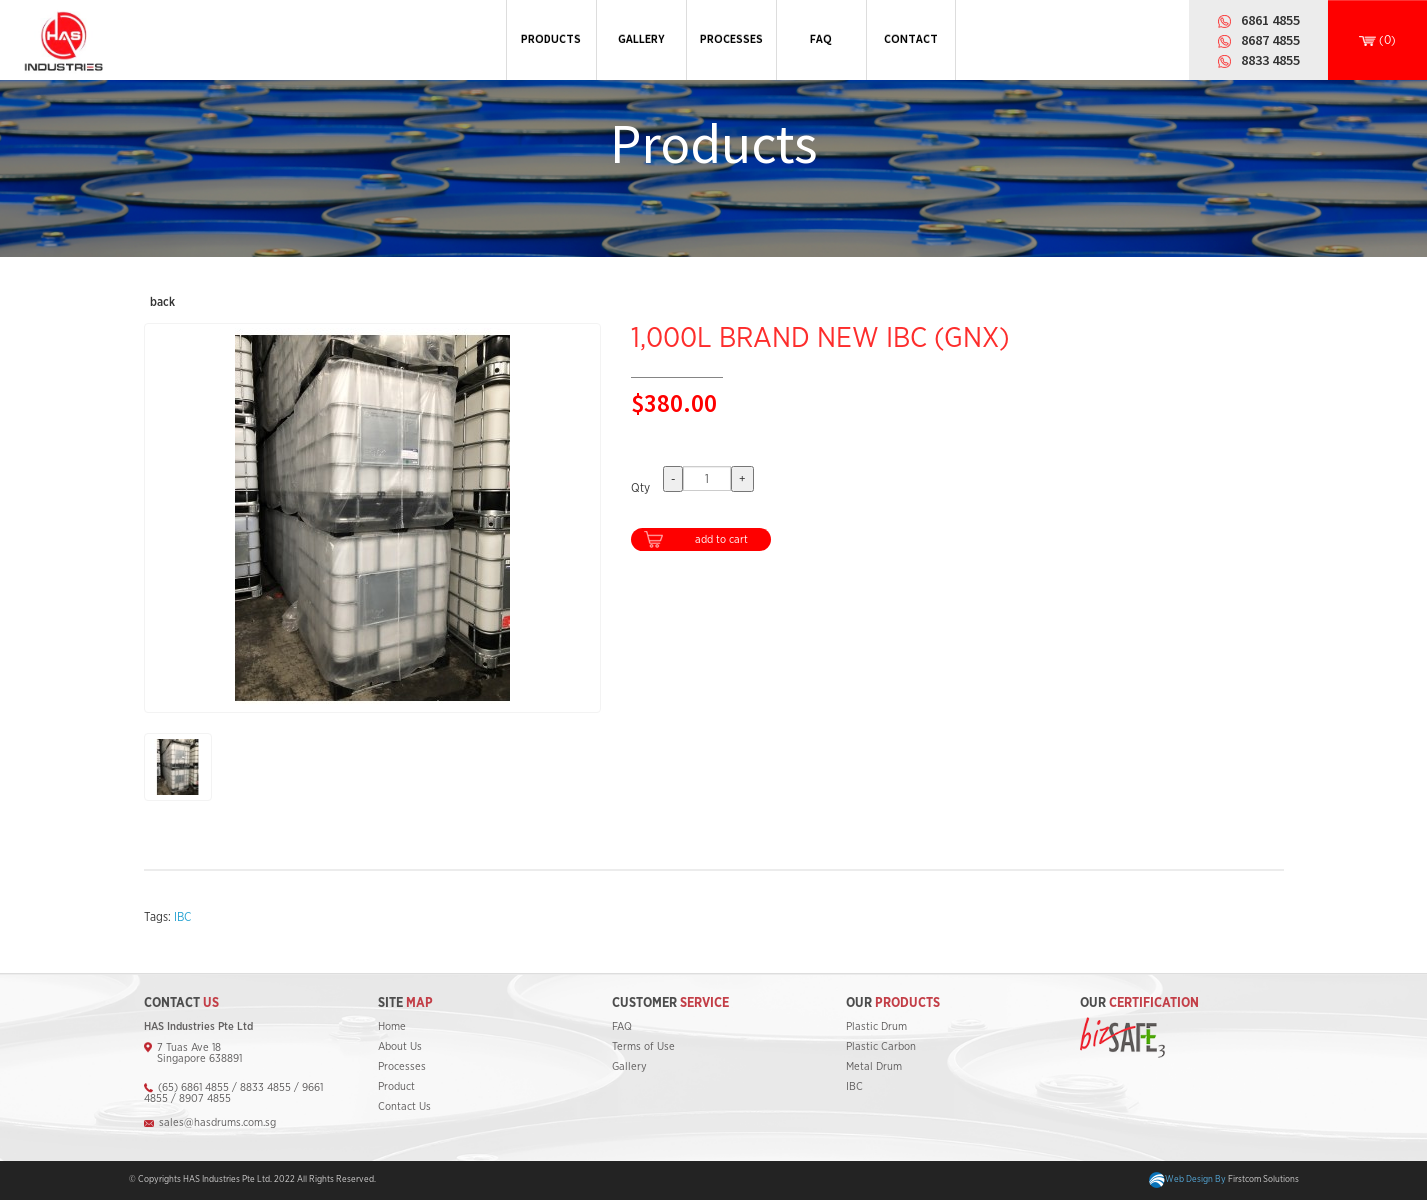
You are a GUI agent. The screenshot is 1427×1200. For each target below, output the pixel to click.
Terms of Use (643, 1046)
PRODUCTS (551, 38)
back (162, 302)
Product (396, 1086)
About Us (400, 1046)
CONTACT (911, 38)
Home (392, 1026)
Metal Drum (874, 1066)
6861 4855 (1270, 20)
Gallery (629, 1066)
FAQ (821, 38)
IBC (182, 917)
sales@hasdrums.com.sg (217, 1122)
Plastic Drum (876, 1026)
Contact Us (404, 1106)
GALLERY (641, 38)
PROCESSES (731, 38)
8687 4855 (1270, 40)
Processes (402, 1066)
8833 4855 (1270, 60)
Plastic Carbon (881, 1046)
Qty (640, 488)
